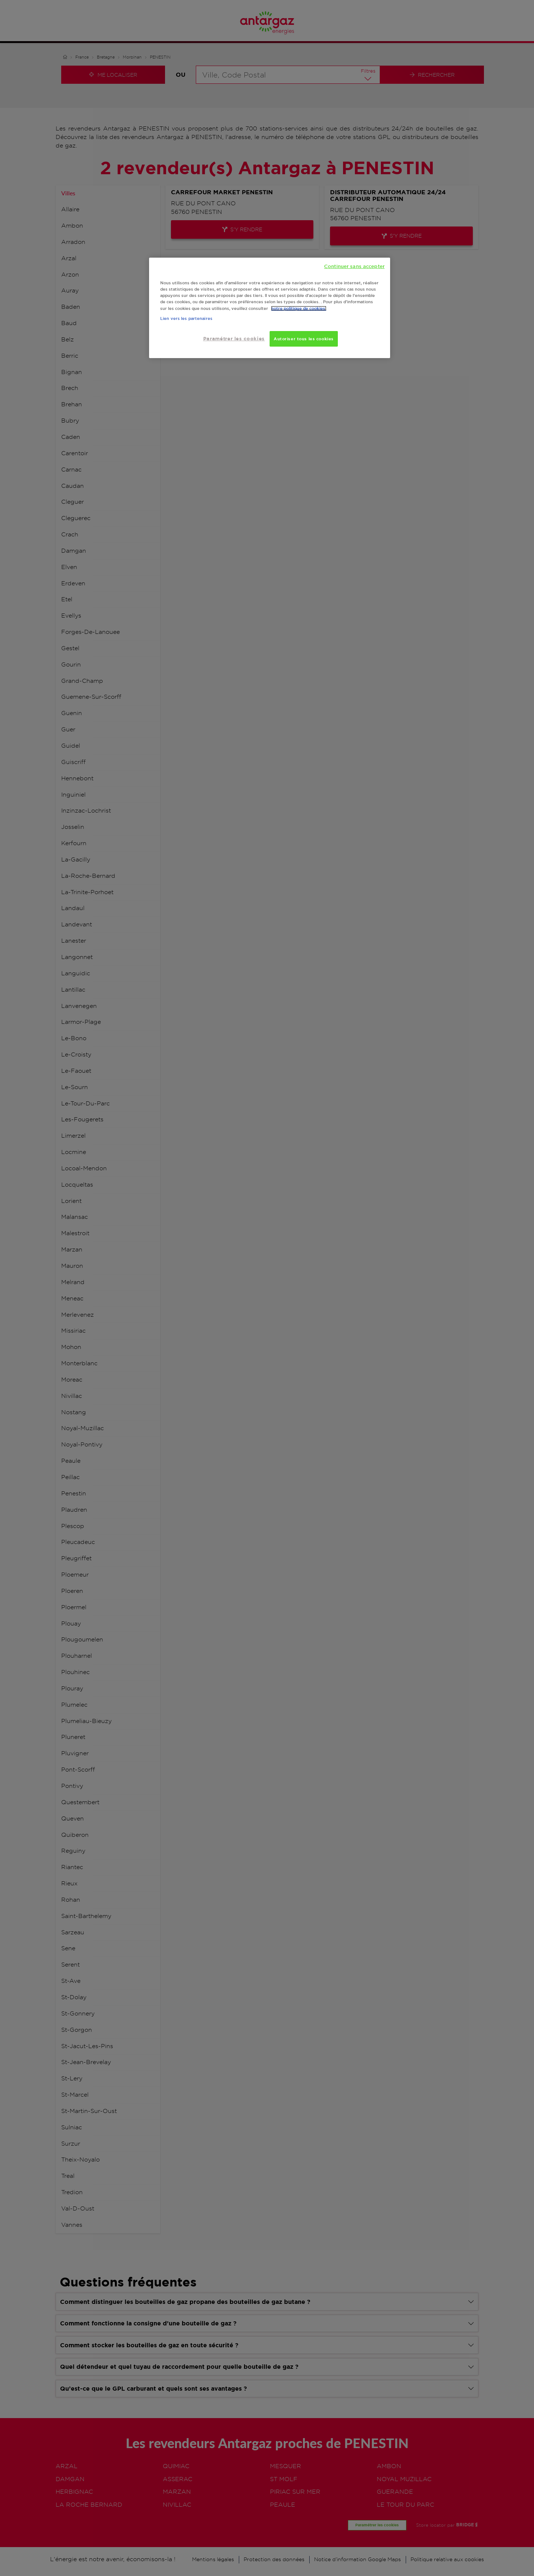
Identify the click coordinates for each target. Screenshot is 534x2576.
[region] (269, 308)
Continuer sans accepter (354, 266)
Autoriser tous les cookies (304, 338)
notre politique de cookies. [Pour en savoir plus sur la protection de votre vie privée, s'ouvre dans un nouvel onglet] (298, 308)
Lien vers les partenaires (186, 318)
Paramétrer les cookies (234, 338)
